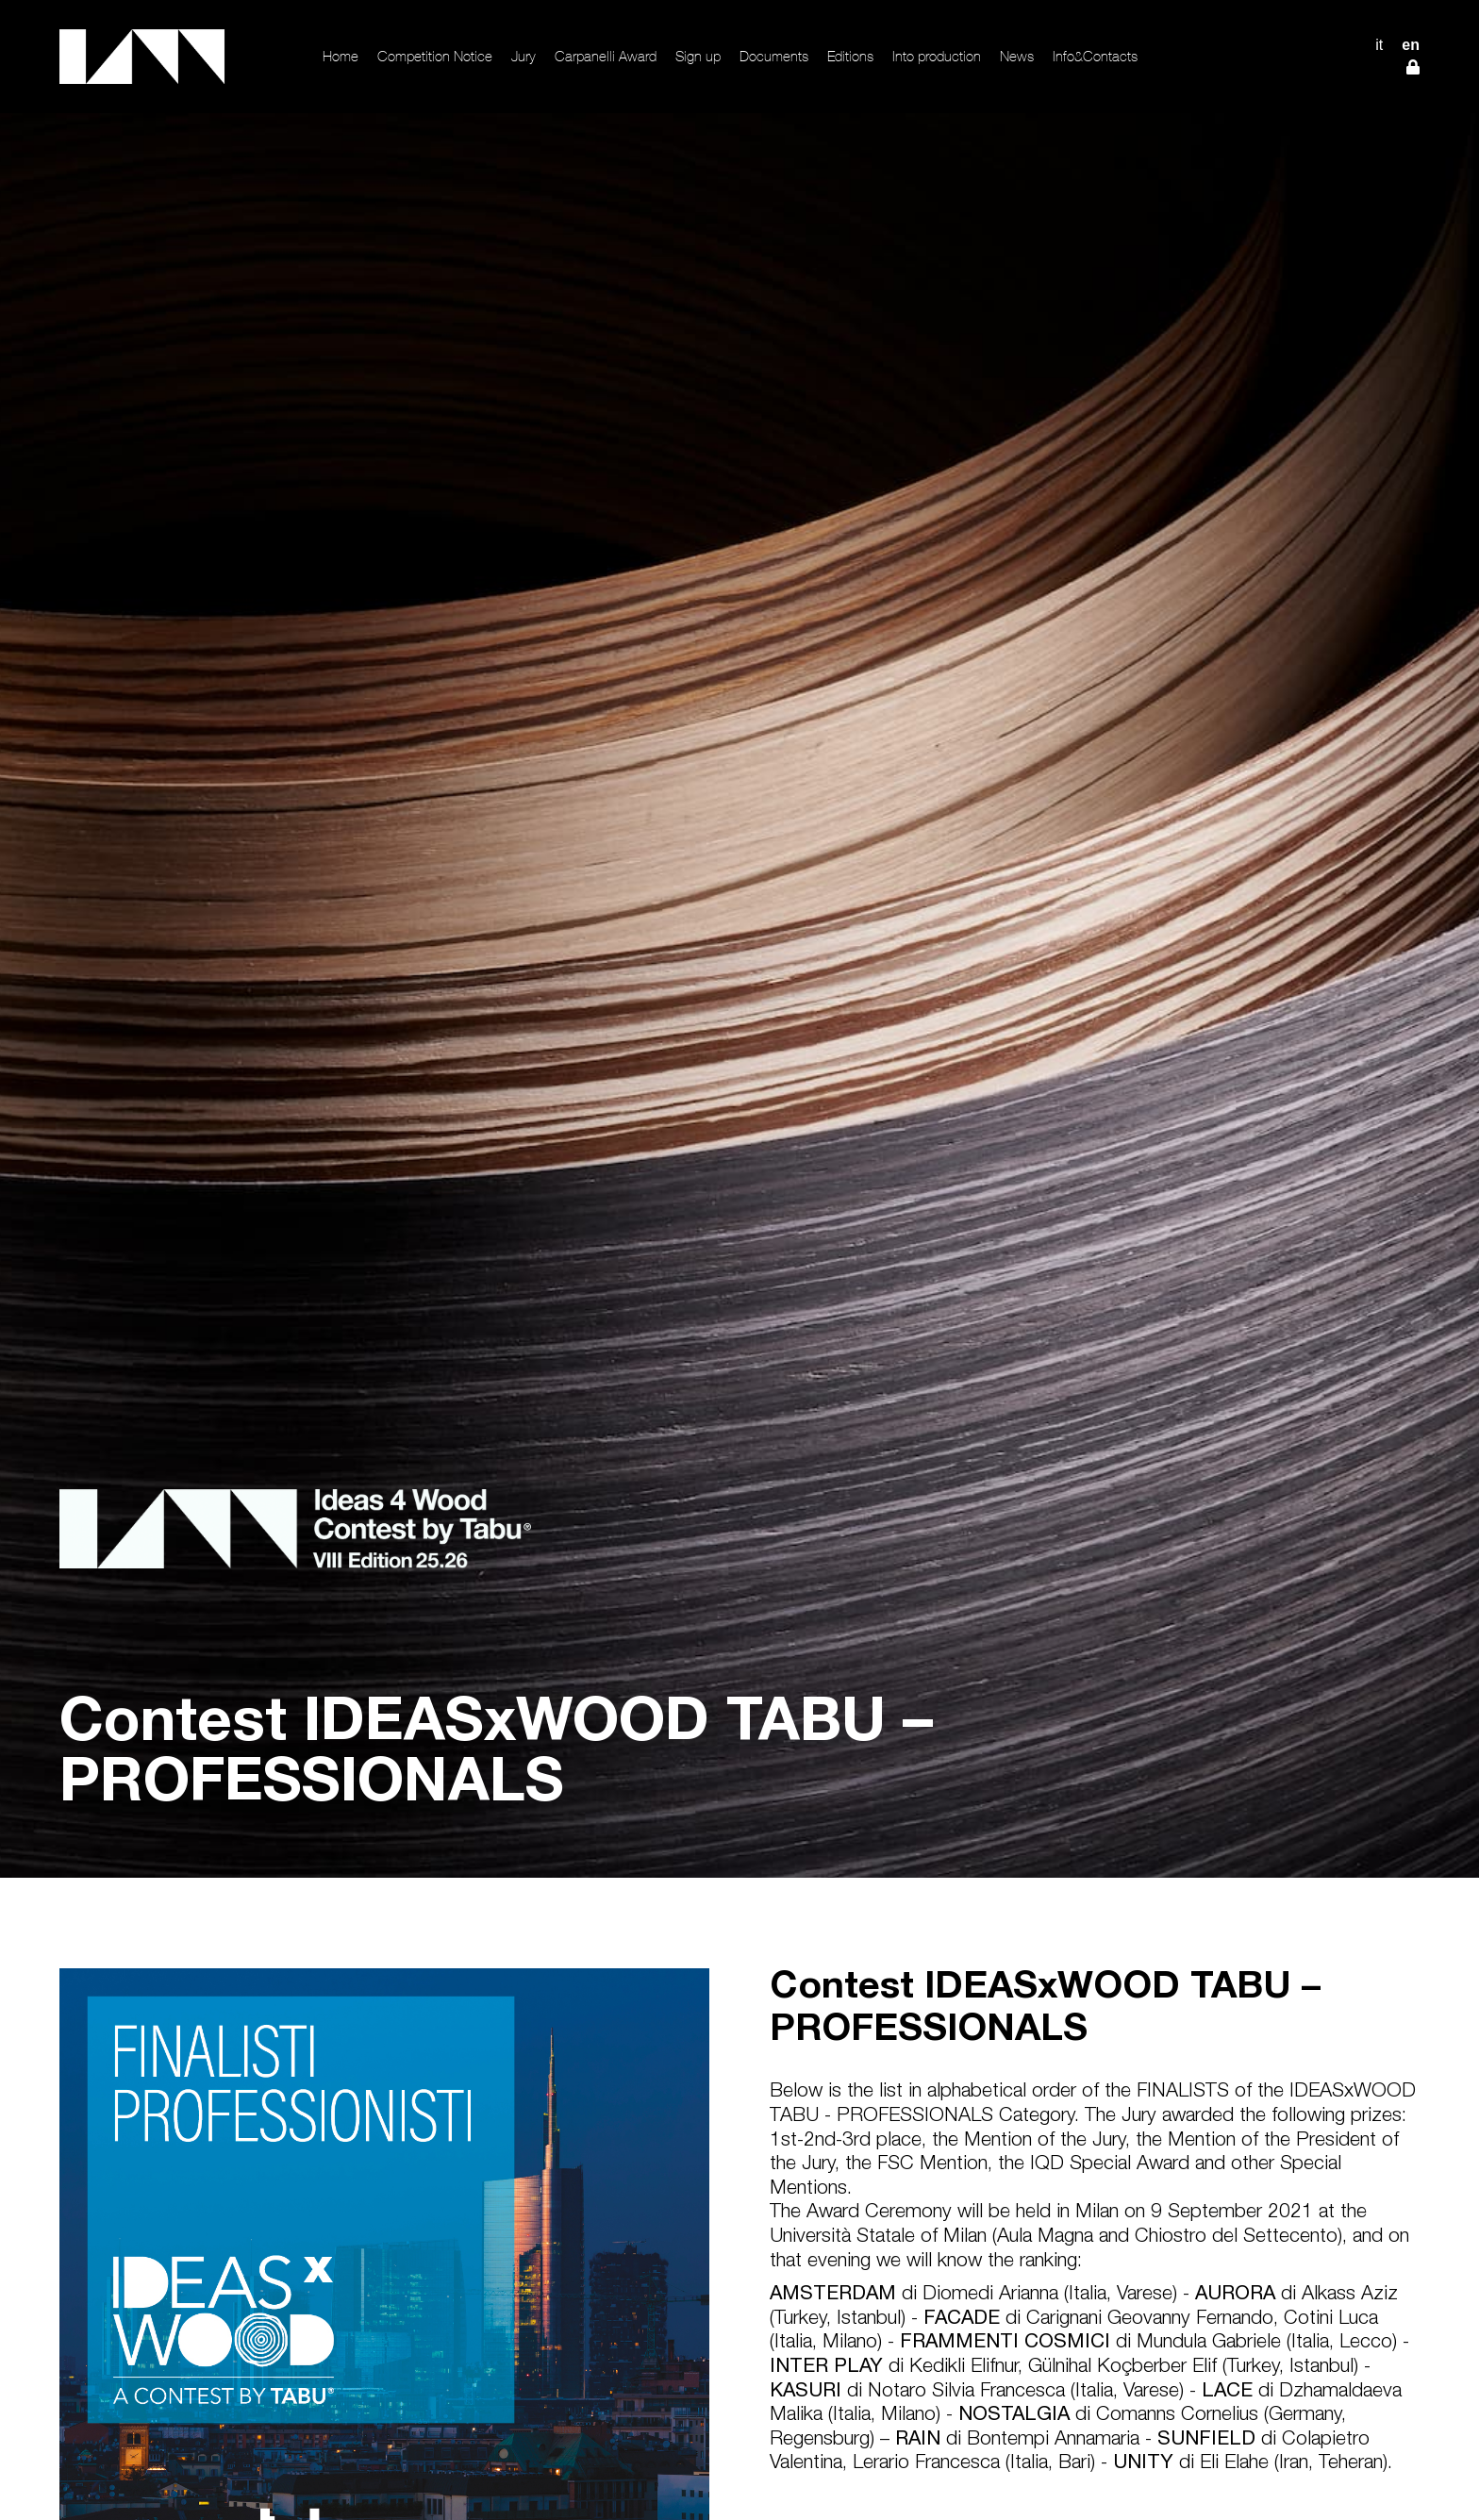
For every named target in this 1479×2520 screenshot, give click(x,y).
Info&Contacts (1095, 56)
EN (1411, 45)
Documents (774, 56)
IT (1379, 45)
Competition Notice (434, 56)
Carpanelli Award (605, 56)
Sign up (698, 56)
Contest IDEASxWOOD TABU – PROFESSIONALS (1045, 2010)
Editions (850, 56)
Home (340, 56)
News (1017, 56)
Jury (523, 56)
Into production (936, 56)
